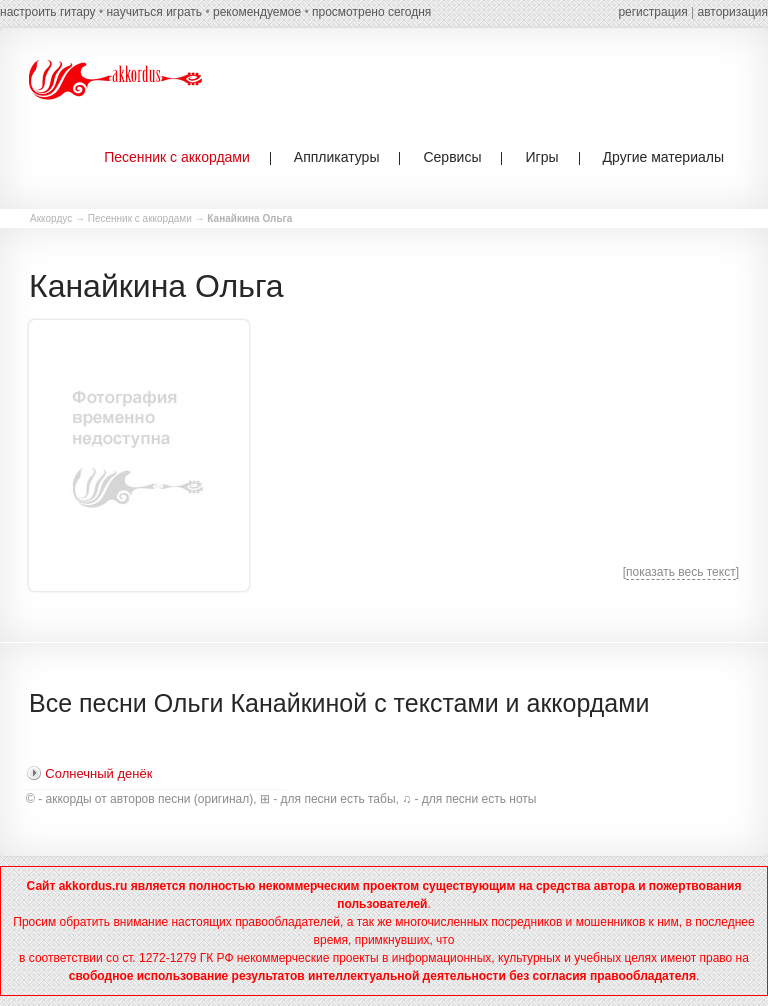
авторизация (733, 12)
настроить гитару (48, 12)
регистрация (652, 12)
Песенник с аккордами (140, 218)
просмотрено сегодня (371, 12)
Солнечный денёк (98, 773)
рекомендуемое (257, 12)
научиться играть (154, 12)
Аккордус (51, 218)
